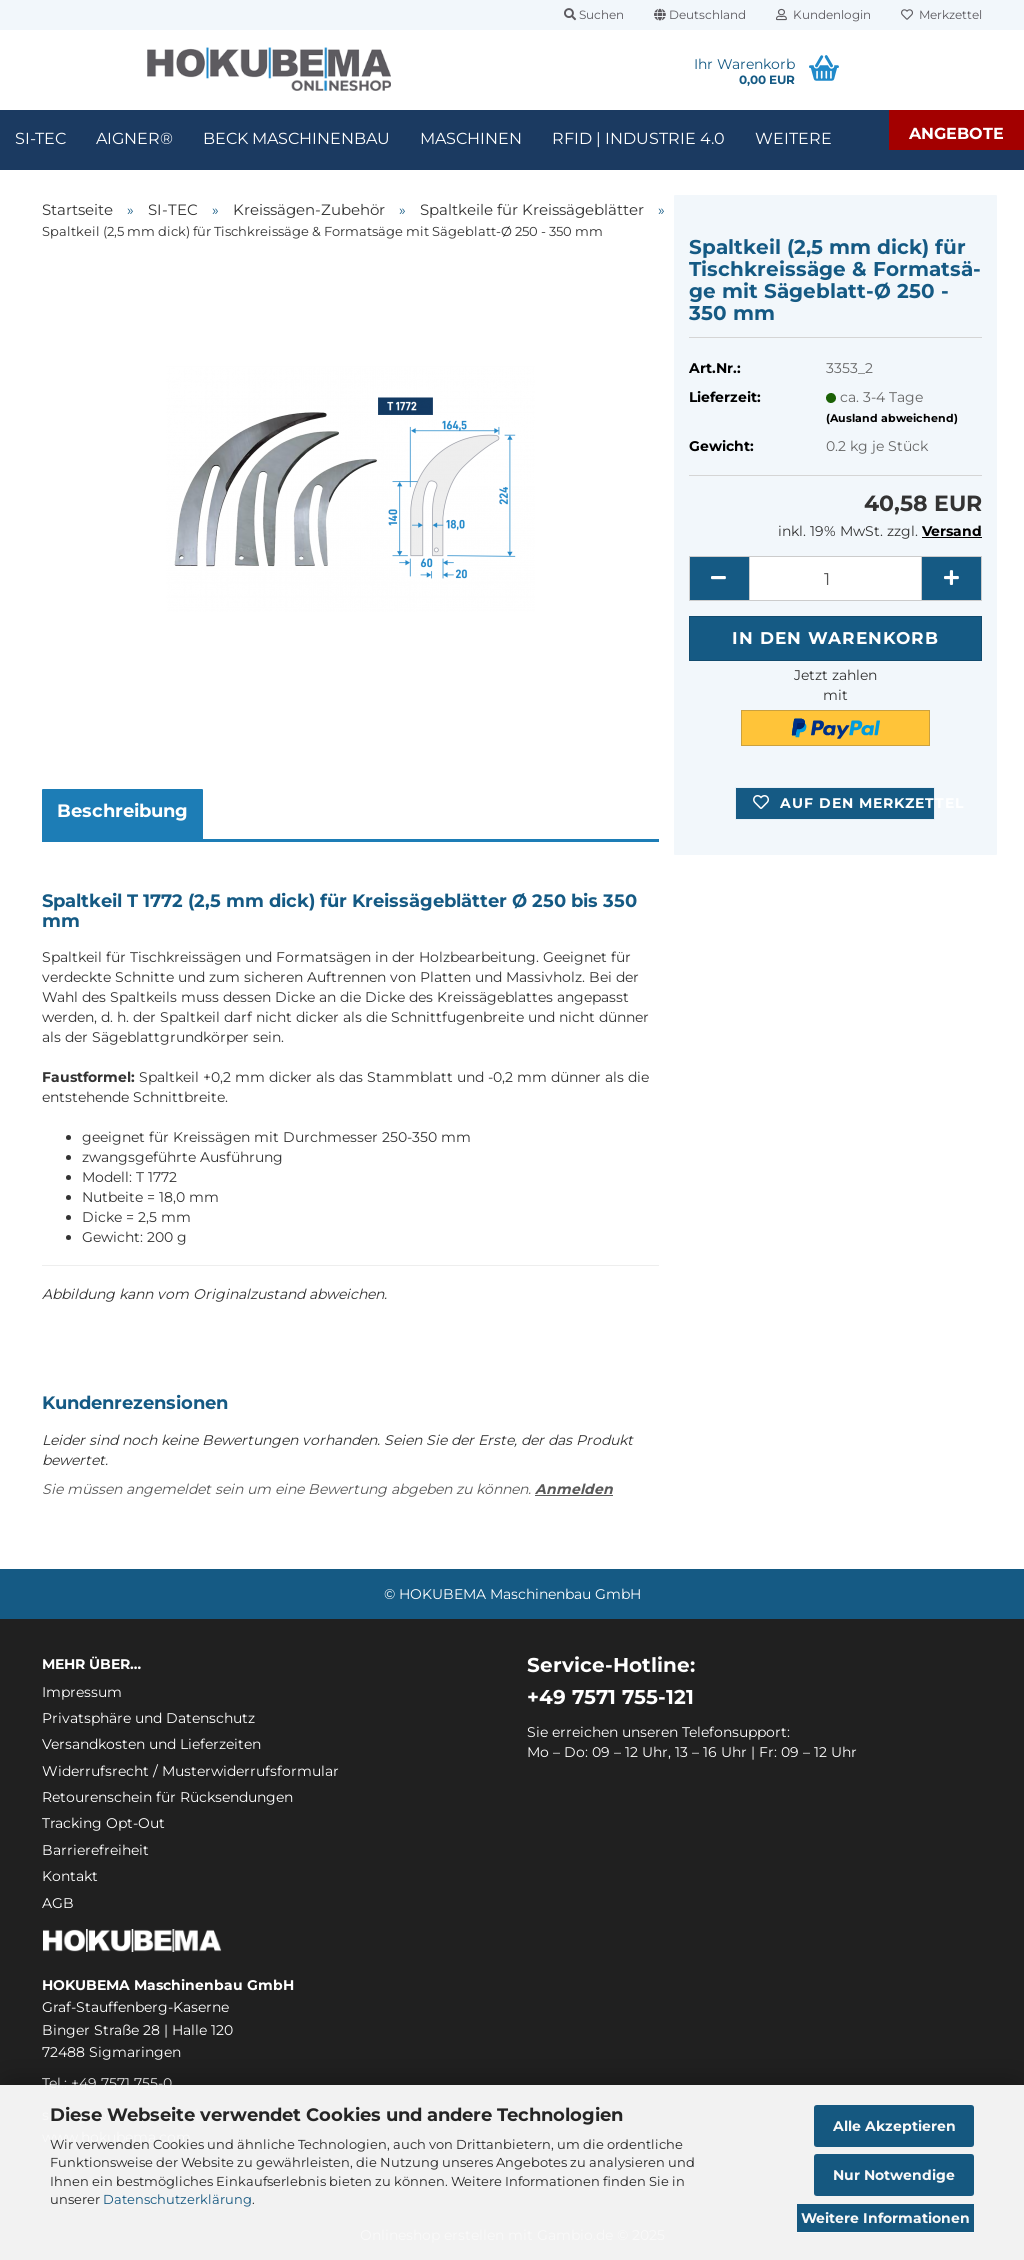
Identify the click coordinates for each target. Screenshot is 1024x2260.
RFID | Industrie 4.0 (638, 138)
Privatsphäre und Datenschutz (148, 1718)
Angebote (956, 133)
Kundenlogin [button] (823, 14)
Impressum (82, 1692)
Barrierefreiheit (95, 1850)
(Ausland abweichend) (892, 418)
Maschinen (471, 138)
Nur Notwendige (894, 2175)
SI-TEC (40, 138)
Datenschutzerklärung (177, 2199)
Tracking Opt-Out (103, 1823)
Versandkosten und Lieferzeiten (151, 1744)
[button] (700, 15)
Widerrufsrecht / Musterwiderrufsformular (190, 1771)
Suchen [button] (594, 14)
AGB (58, 1903)
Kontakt (70, 1876)
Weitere (793, 138)
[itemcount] (835, 578)
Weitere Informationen (885, 2218)
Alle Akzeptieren (894, 2126)
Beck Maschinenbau (296, 138)
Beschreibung (122, 811)
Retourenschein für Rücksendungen (167, 1797)
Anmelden (574, 1489)
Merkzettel (941, 14)
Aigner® (134, 138)
